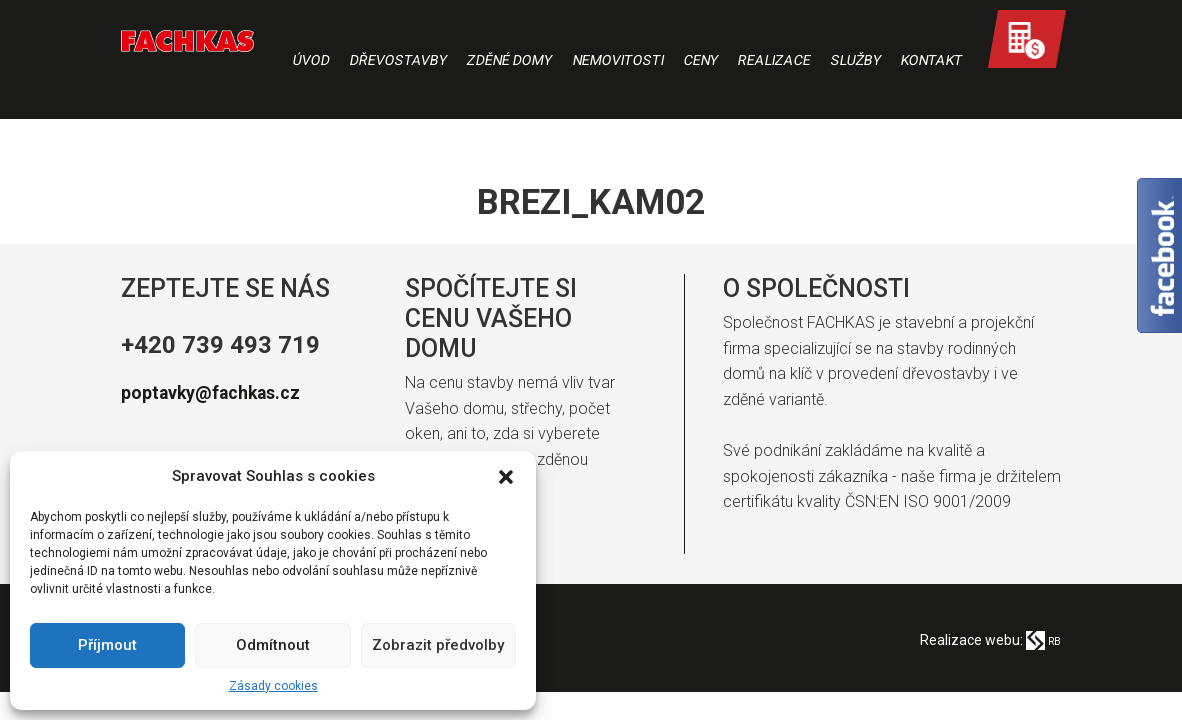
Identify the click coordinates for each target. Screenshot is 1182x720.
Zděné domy (510, 58)
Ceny (701, 58)
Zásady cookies (273, 686)
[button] (506, 477)
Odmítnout (273, 645)
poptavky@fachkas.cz (242, 391)
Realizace (775, 58)
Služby (856, 58)
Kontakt (932, 58)
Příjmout (107, 645)
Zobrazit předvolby (438, 645)
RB (1041, 649)
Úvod (312, 58)
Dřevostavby (398, 58)
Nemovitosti (618, 58)
